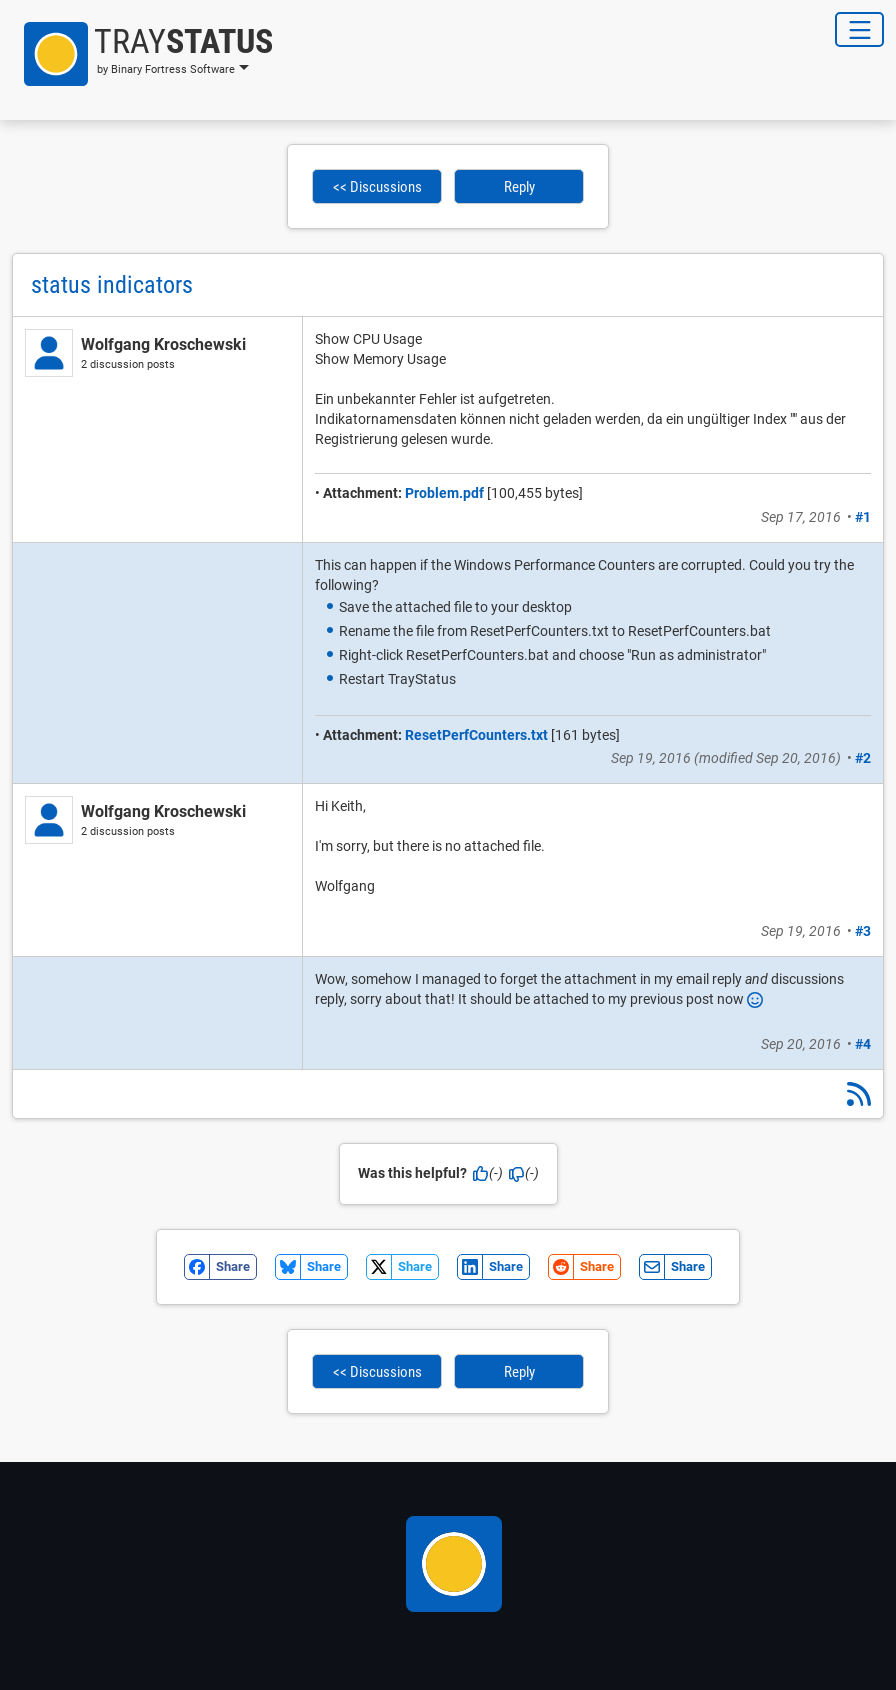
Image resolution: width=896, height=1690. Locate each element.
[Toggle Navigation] (859, 29)
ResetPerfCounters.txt (476, 735)
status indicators (112, 285)
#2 (863, 758)
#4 (863, 1044)
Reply (519, 187)
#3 (863, 931)
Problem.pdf (444, 493)
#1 (863, 517)
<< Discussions (377, 187)
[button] (142, 54)
